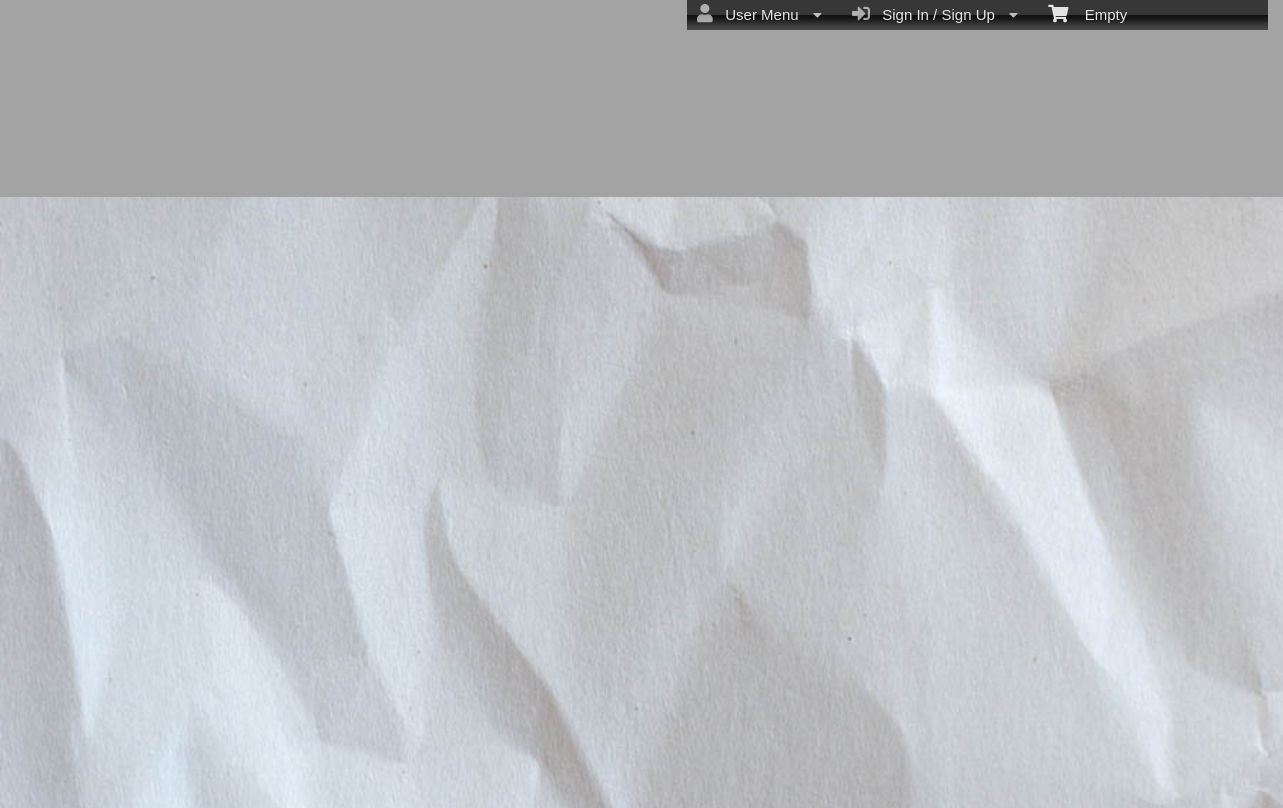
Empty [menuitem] (1087, 13)
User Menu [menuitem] (759, 14)
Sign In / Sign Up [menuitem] (935, 14)
